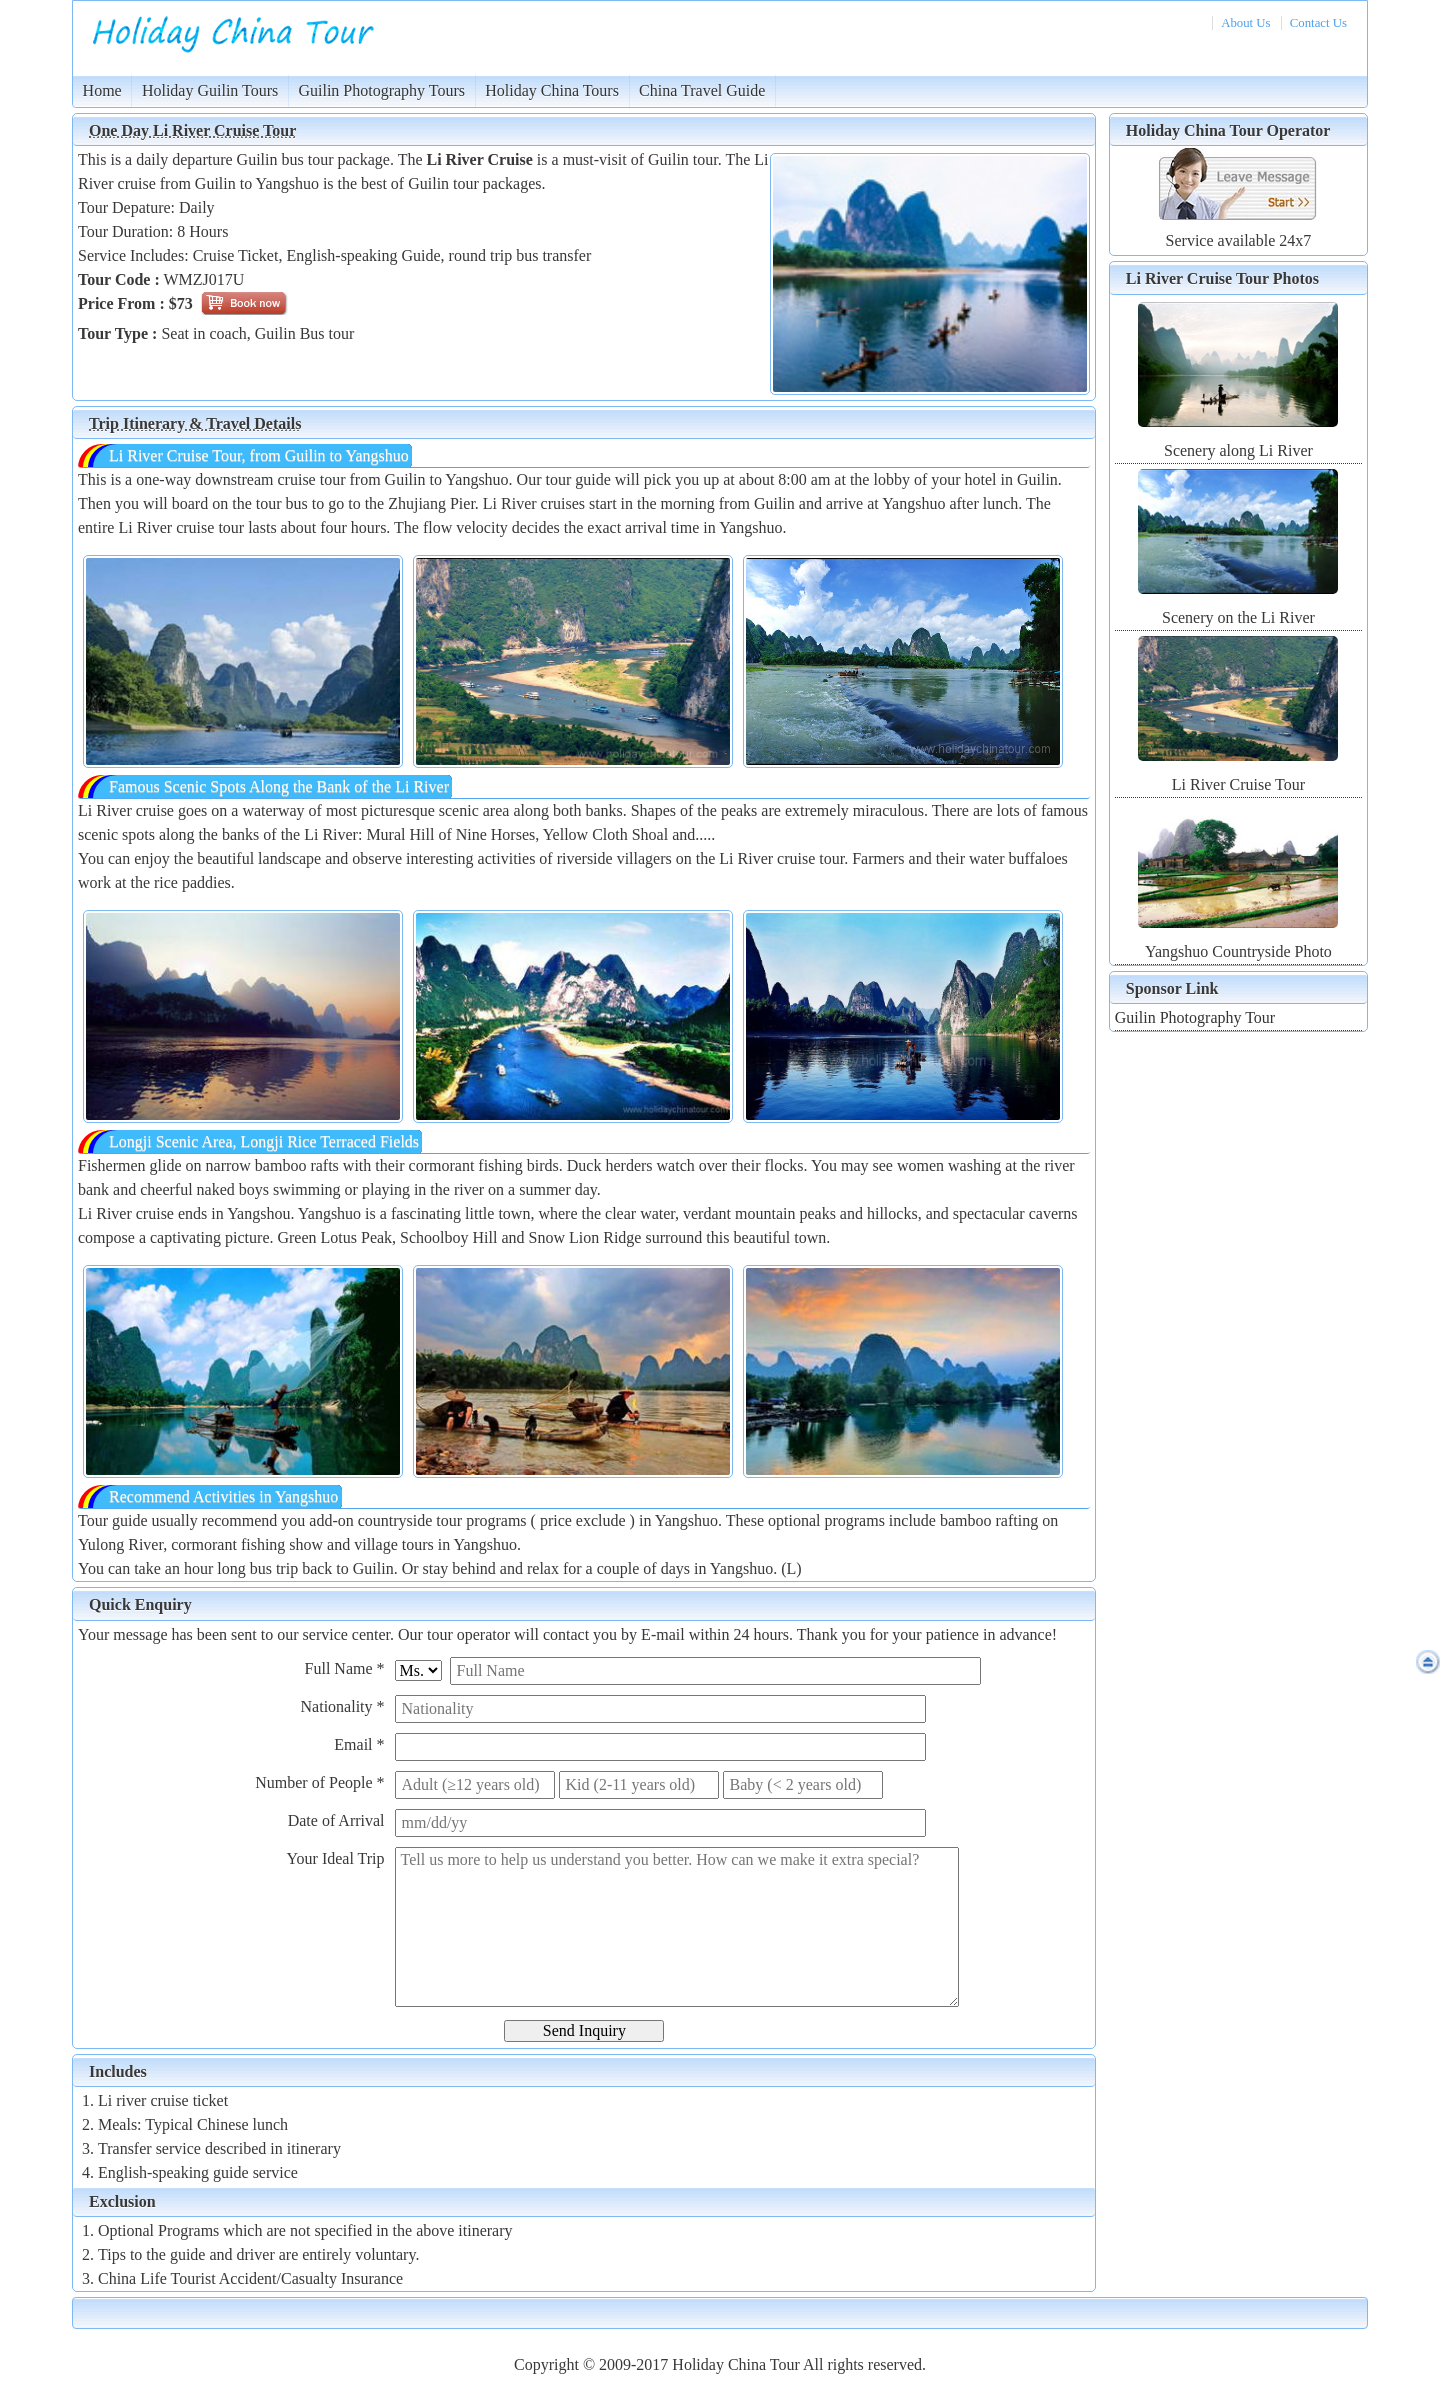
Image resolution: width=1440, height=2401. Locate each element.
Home (102, 90)
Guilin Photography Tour (1195, 1017)
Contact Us (1318, 23)
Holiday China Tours (552, 90)
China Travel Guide (702, 90)
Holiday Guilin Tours (210, 90)
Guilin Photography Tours (381, 90)
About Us (1245, 23)
